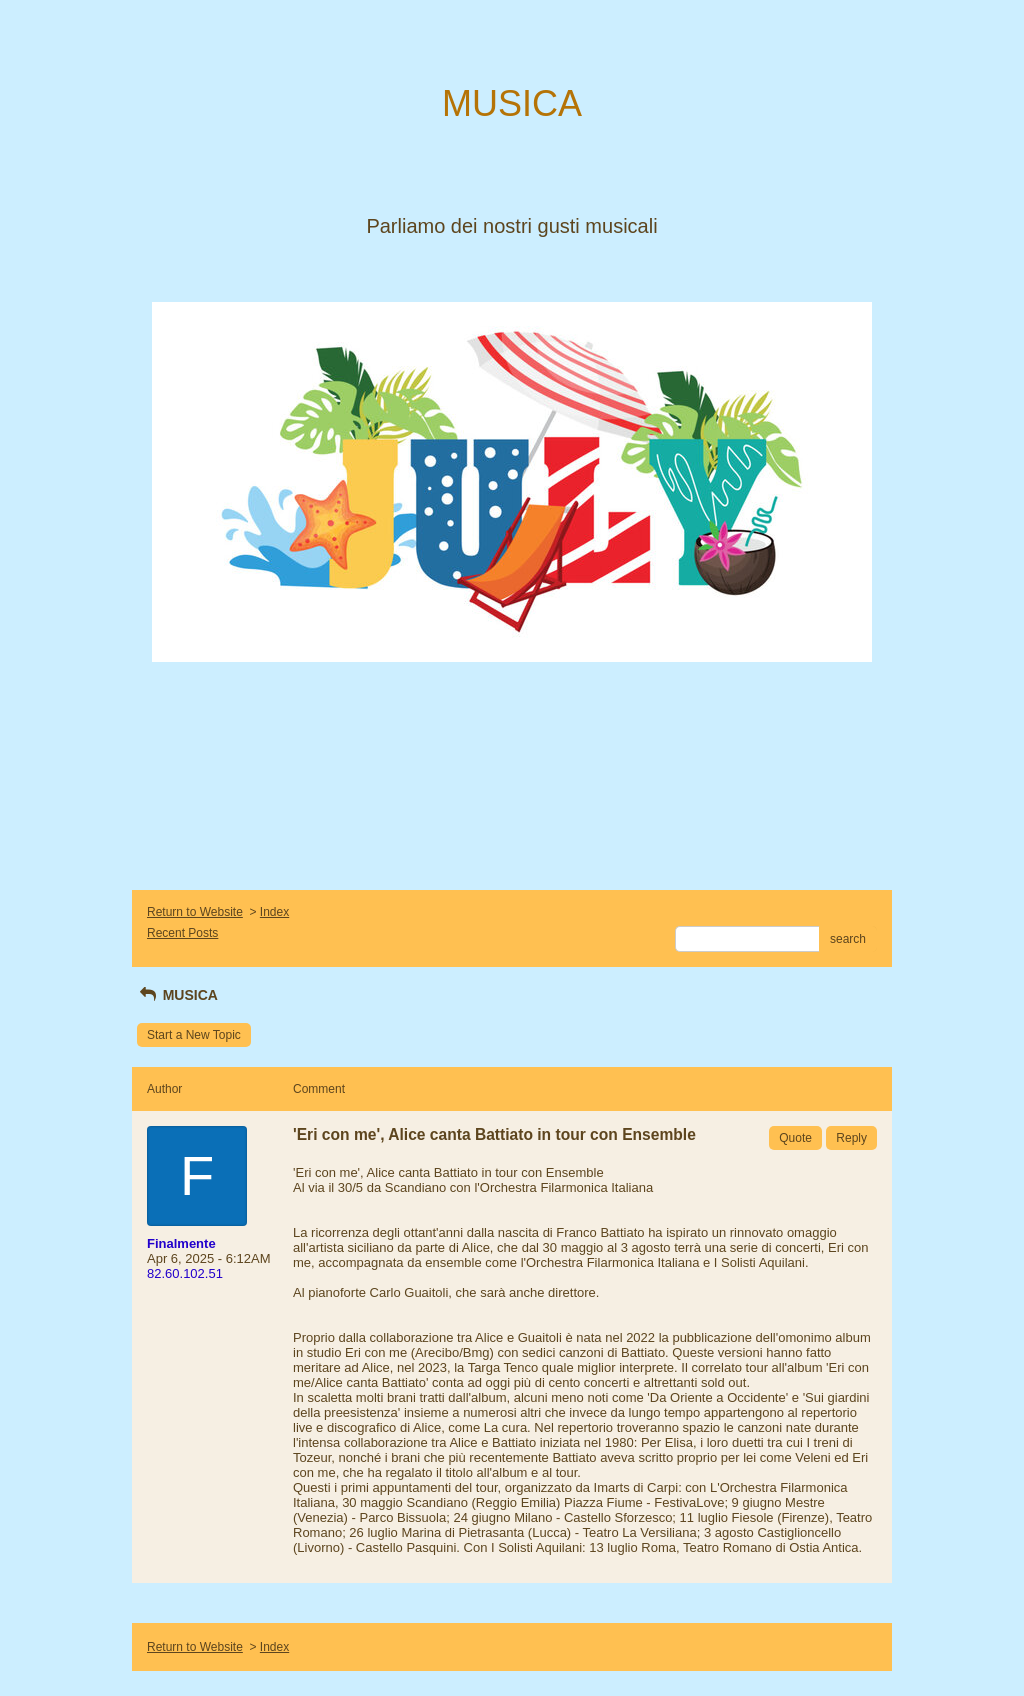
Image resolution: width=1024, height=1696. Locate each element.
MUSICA (177, 995)
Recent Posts (182, 933)
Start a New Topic (194, 1035)
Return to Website (195, 912)
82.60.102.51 (185, 1273)
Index (274, 912)
